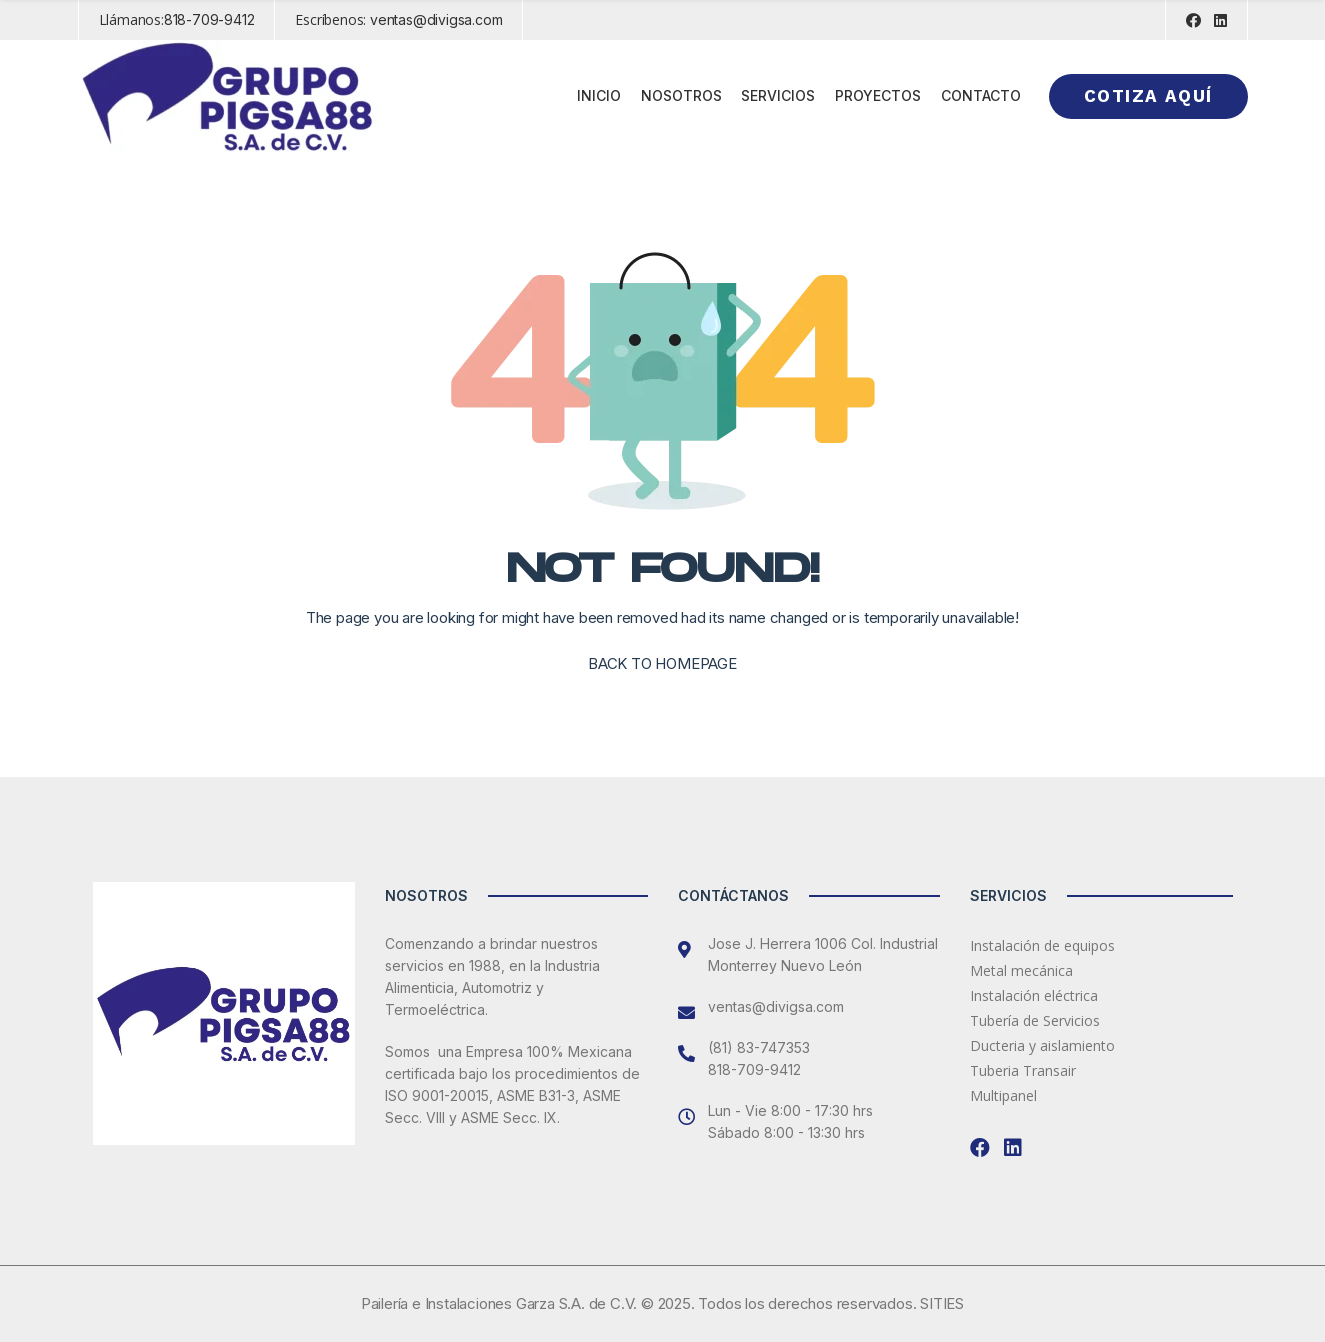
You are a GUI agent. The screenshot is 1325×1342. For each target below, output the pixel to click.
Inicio (599, 95)
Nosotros (681, 95)
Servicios (778, 95)
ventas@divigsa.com (436, 19)
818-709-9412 (209, 19)
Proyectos (878, 95)
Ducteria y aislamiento (1042, 1045)
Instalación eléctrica (1034, 995)
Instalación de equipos (1042, 945)
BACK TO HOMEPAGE (662, 663)
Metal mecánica (1021, 970)
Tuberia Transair (1023, 1070)
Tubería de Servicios (1035, 1020)
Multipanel (1003, 1095)
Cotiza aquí (1148, 96)
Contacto (981, 95)
